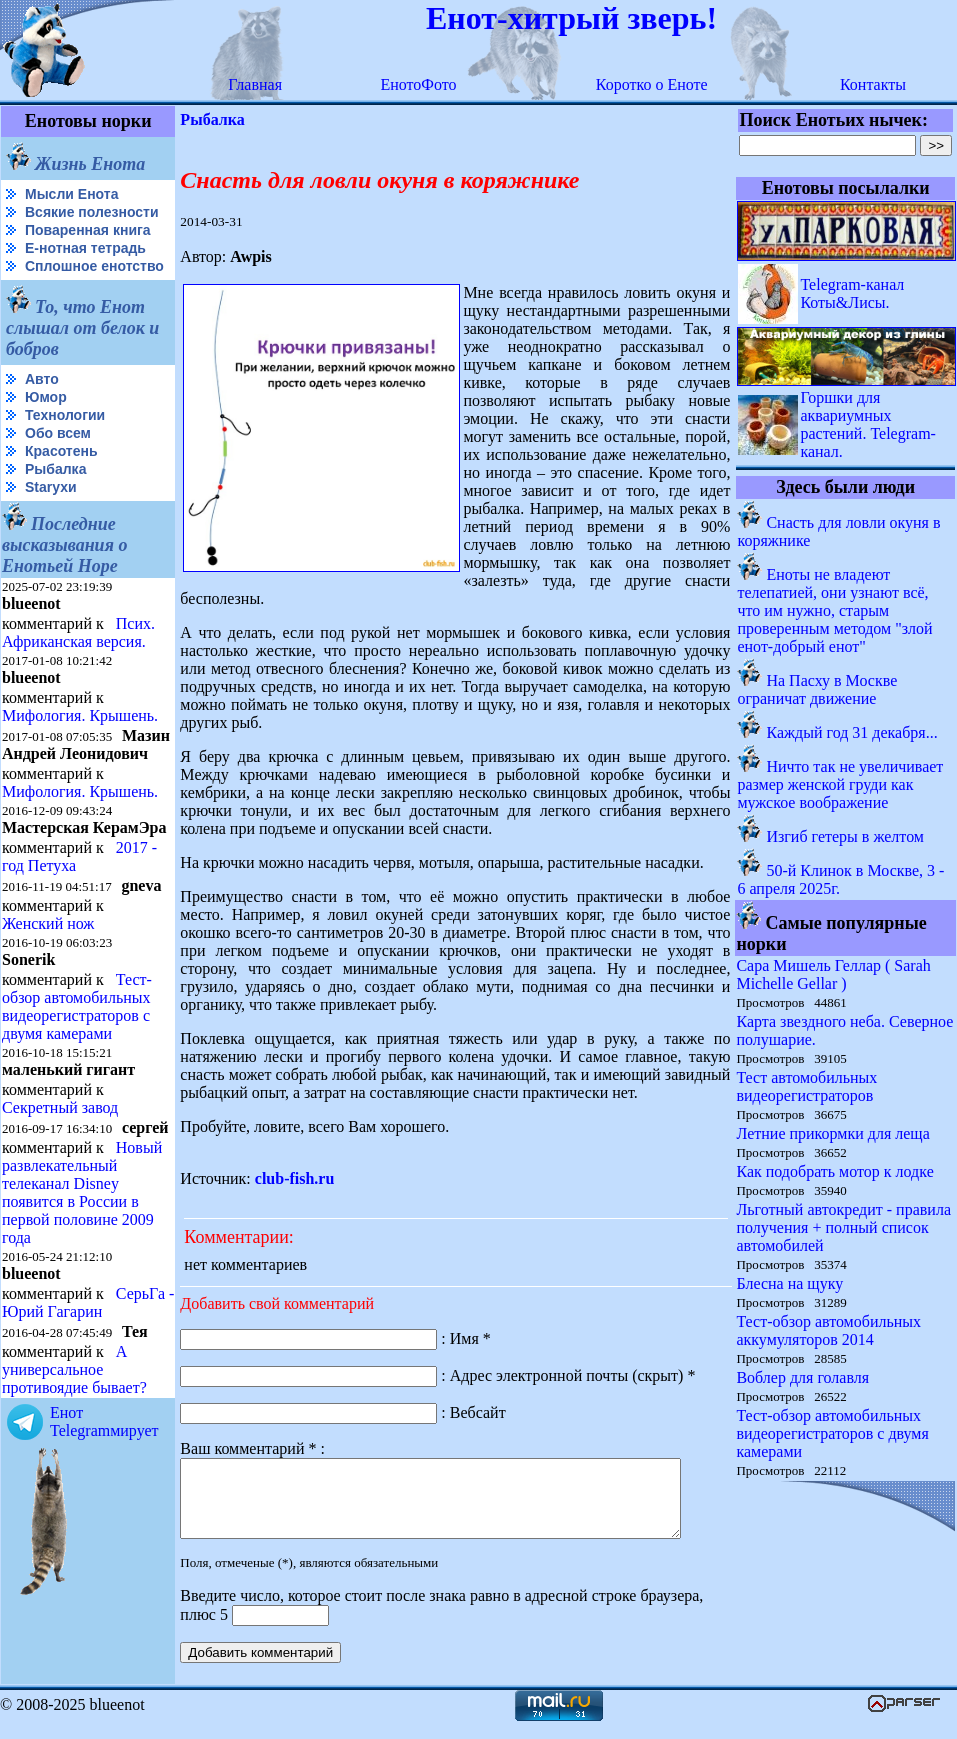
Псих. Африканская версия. (78, 664)
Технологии (65, 447)
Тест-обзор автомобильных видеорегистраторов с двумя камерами (77, 1072)
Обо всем (58, 465)
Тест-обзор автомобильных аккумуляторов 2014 (829, 1330)
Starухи (51, 519)
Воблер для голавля (803, 1377)
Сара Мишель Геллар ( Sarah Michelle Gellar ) (834, 974)
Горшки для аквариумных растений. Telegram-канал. (869, 424)
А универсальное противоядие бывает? (74, 1469)
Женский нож (48, 989)
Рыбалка (55, 501)
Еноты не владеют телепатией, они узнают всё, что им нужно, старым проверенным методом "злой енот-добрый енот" (835, 610)
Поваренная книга (88, 246)
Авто (42, 411)
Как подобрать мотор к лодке (835, 1171)
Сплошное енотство (51, 290)
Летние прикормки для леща (833, 1133)
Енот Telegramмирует (104, 1521)
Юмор (46, 429)
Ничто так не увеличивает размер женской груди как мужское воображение (841, 784)
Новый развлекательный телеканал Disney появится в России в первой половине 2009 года (82, 1274)
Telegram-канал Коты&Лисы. (853, 293)
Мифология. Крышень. (80, 747)
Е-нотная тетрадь (85, 264)
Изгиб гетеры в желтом (846, 836)
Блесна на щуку (790, 1283)
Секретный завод (60, 1173)
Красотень (61, 483)
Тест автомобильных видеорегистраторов (807, 1086)
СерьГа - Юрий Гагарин (54, 1402)
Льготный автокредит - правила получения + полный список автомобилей (844, 1227)
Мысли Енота (71, 194)
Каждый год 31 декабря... (852, 732)
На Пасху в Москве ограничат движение (818, 689)
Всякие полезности (46, 220)
